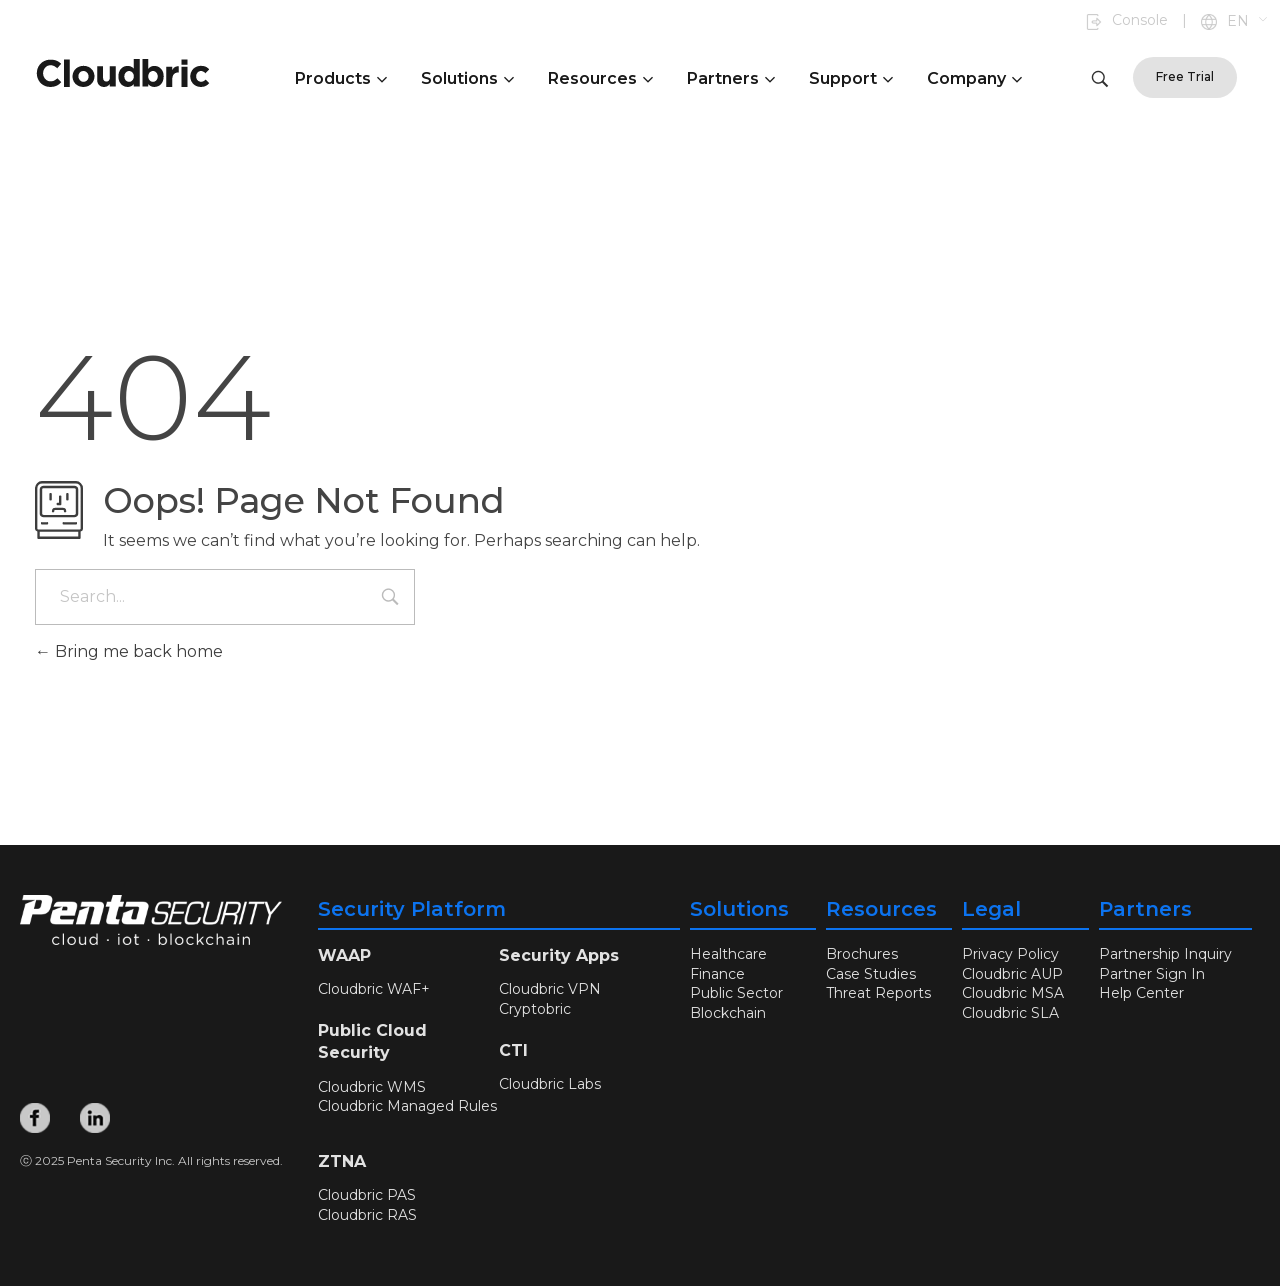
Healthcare (728, 954)
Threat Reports (878, 993)
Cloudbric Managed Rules (407, 1106)
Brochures (862, 954)
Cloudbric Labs (550, 1084)
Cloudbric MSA (1013, 993)
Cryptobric (535, 1009)
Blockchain (728, 1013)
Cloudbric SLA (1010, 1013)
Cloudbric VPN (550, 989)
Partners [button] (731, 78)
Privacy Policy (1010, 954)
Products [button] (341, 78)
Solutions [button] (467, 78)
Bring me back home (129, 651)
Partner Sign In (1152, 974)
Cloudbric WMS (372, 1087)
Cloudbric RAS (367, 1215)
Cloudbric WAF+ (374, 989)
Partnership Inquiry (1165, 954)
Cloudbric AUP (1012, 974)
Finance (717, 974)
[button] (1248, 22)
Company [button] (974, 78)
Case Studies (871, 974)
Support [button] (851, 78)
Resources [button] (600, 78)
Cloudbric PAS (367, 1195)
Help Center (1141, 993)
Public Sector (736, 993)
